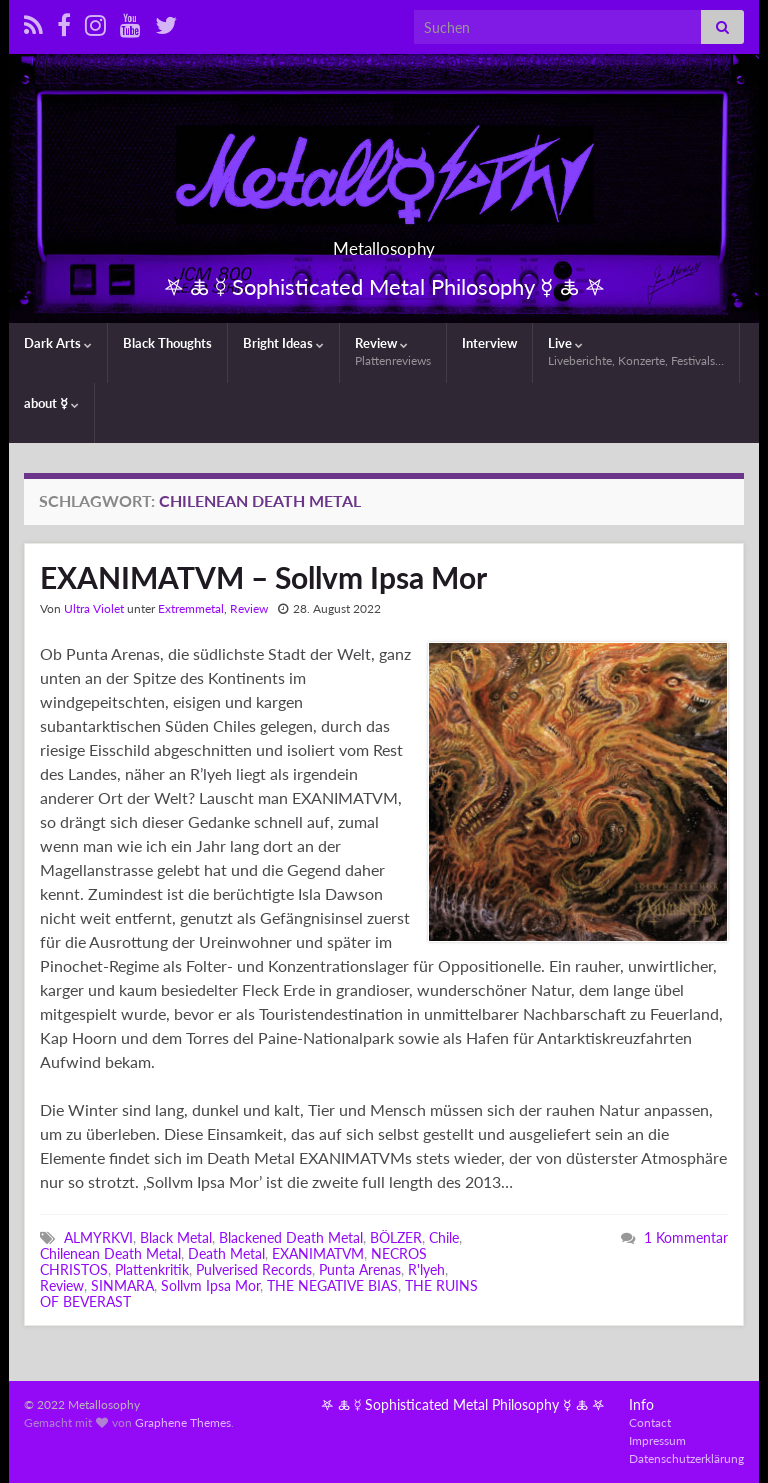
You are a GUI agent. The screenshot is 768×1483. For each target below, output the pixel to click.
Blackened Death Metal (291, 1237)
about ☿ (51, 403)
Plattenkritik (152, 1269)
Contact (650, 1422)
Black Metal (176, 1237)
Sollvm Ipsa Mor (210, 1285)
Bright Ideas (283, 343)
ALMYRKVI (98, 1237)
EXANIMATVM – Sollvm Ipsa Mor (263, 577)
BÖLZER (396, 1237)
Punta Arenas (360, 1269)
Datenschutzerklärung (686, 1458)
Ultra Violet (94, 608)
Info (641, 1404)
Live (636, 351)
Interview (489, 343)
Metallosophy (384, 242)
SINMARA (122, 1285)
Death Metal (226, 1253)
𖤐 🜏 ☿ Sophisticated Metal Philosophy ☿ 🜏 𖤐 (463, 1404)
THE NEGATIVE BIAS (332, 1285)
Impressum (657, 1440)
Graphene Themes (183, 1422)
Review (393, 351)
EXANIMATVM (318, 1253)
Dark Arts (58, 343)
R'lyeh (426, 1269)
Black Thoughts (167, 343)
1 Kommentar (686, 1237)
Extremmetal (191, 608)
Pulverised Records (254, 1269)
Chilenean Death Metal (110, 1253)
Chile (444, 1237)
